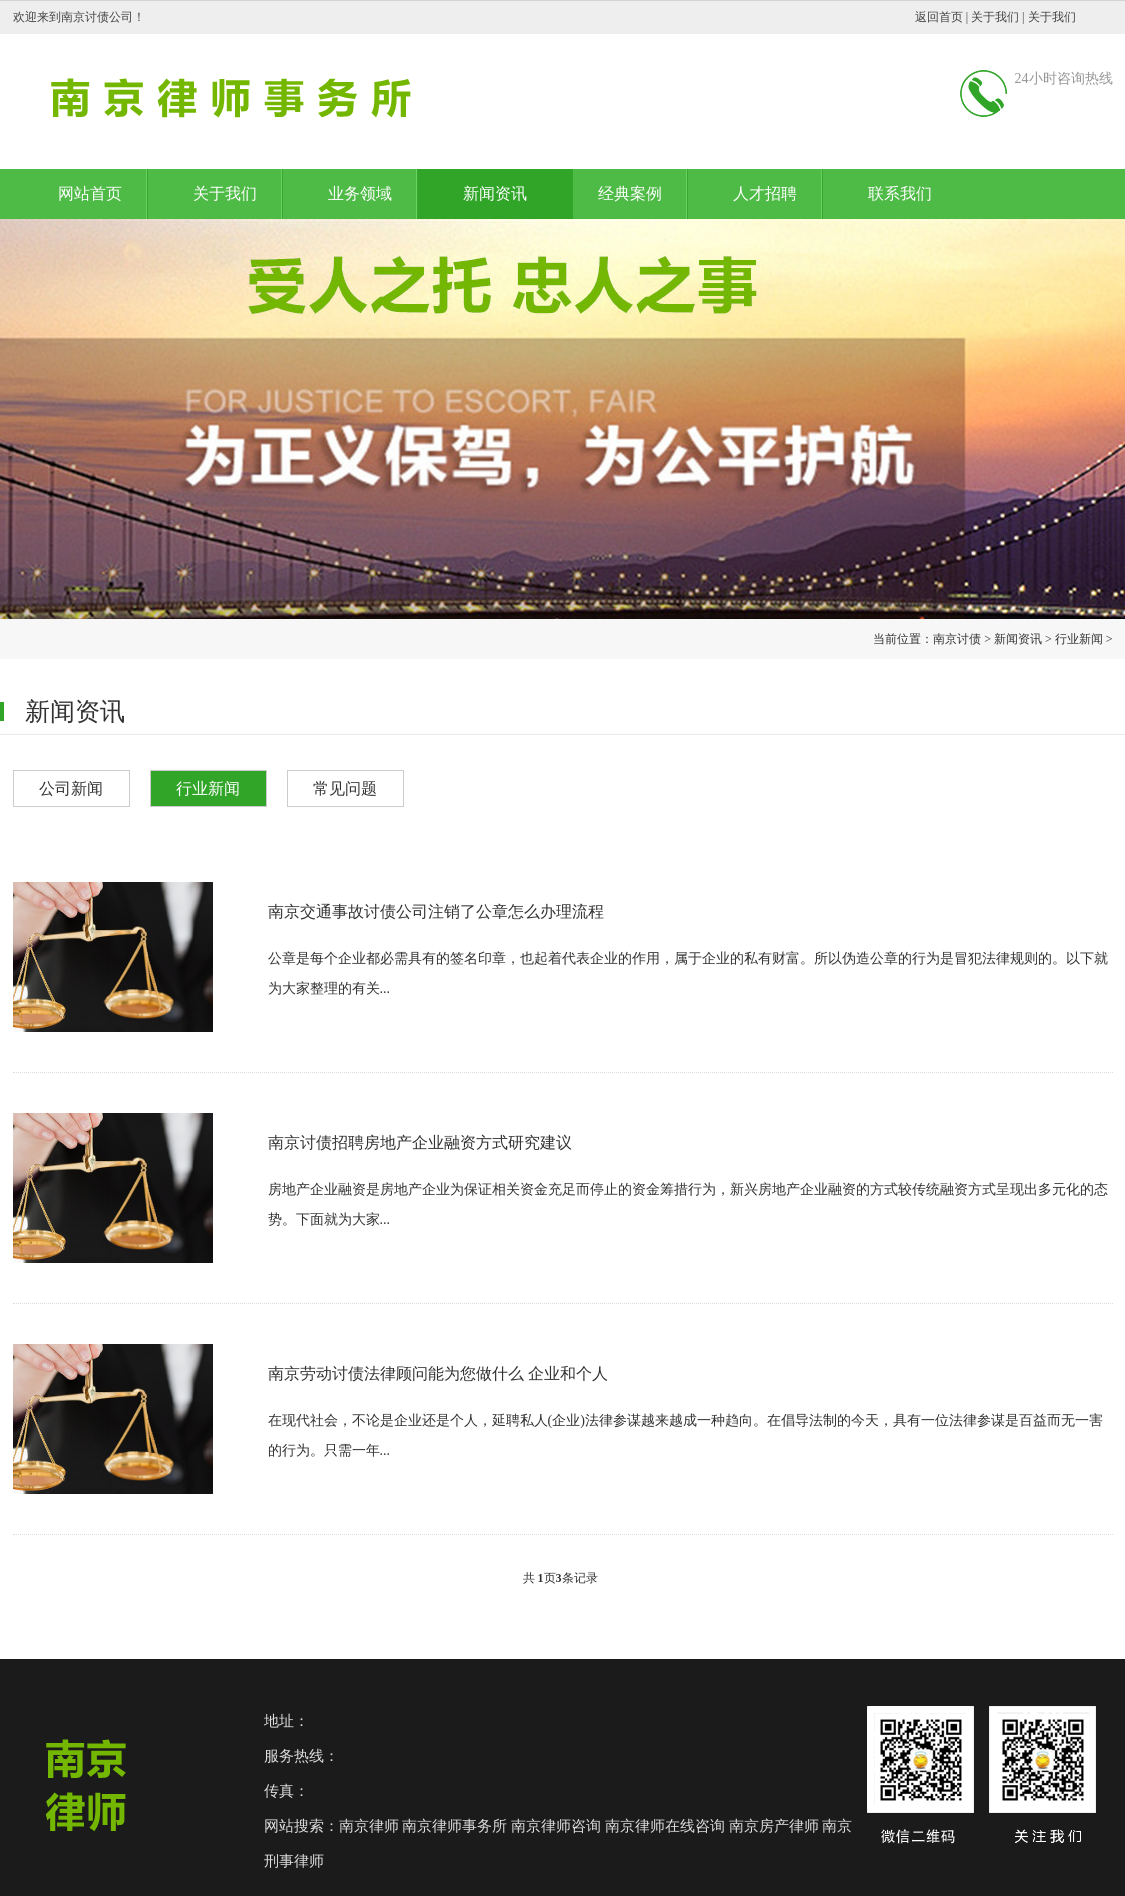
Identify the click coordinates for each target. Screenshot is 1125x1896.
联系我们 (900, 193)
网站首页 (90, 193)
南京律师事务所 (454, 1826)
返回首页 (939, 17)
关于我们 (995, 17)
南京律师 (369, 1826)
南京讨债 (957, 639)
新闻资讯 (495, 193)
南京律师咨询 (556, 1826)
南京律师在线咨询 (665, 1826)
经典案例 (630, 193)
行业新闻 (1079, 639)
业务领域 (360, 193)
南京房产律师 (774, 1826)
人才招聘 (765, 193)
